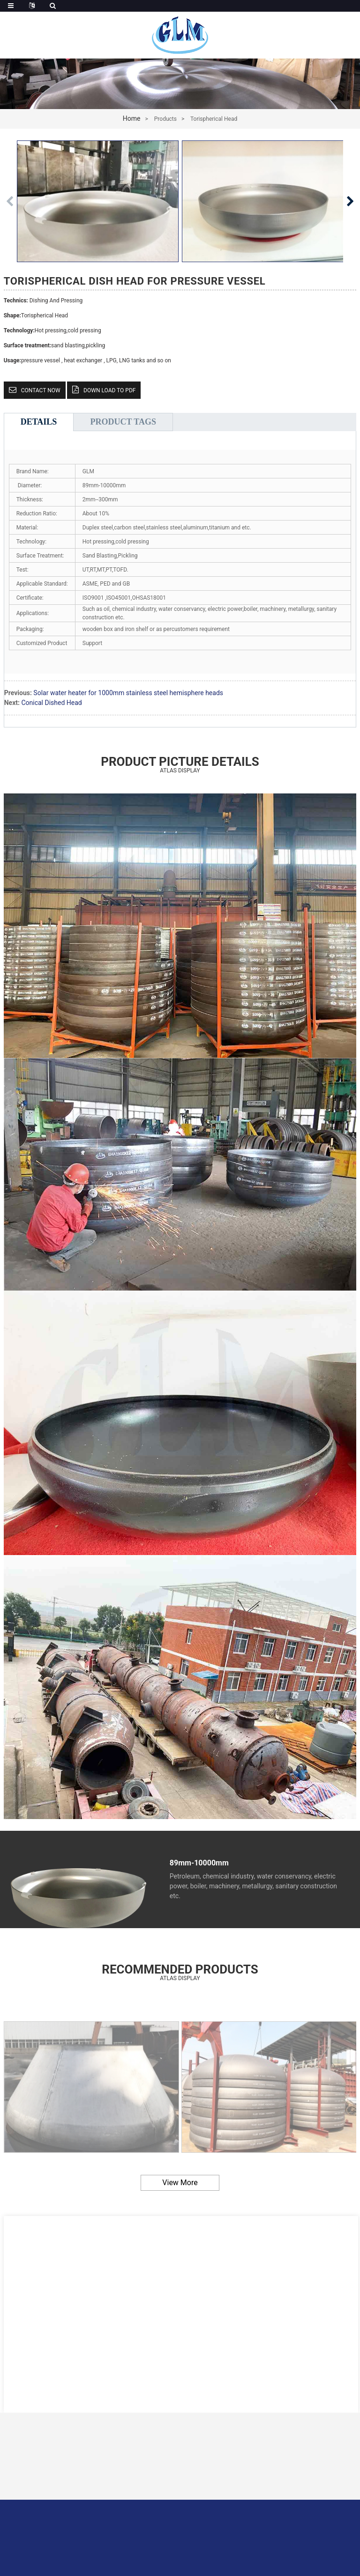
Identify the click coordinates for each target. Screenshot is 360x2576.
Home (132, 118)
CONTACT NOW (40, 390)
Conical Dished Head (51, 702)
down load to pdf (109, 390)
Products (165, 119)
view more (179, 2182)
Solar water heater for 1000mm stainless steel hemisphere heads (128, 693)
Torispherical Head (213, 119)
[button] (350, 201)
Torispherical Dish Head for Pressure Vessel (135, 281)
